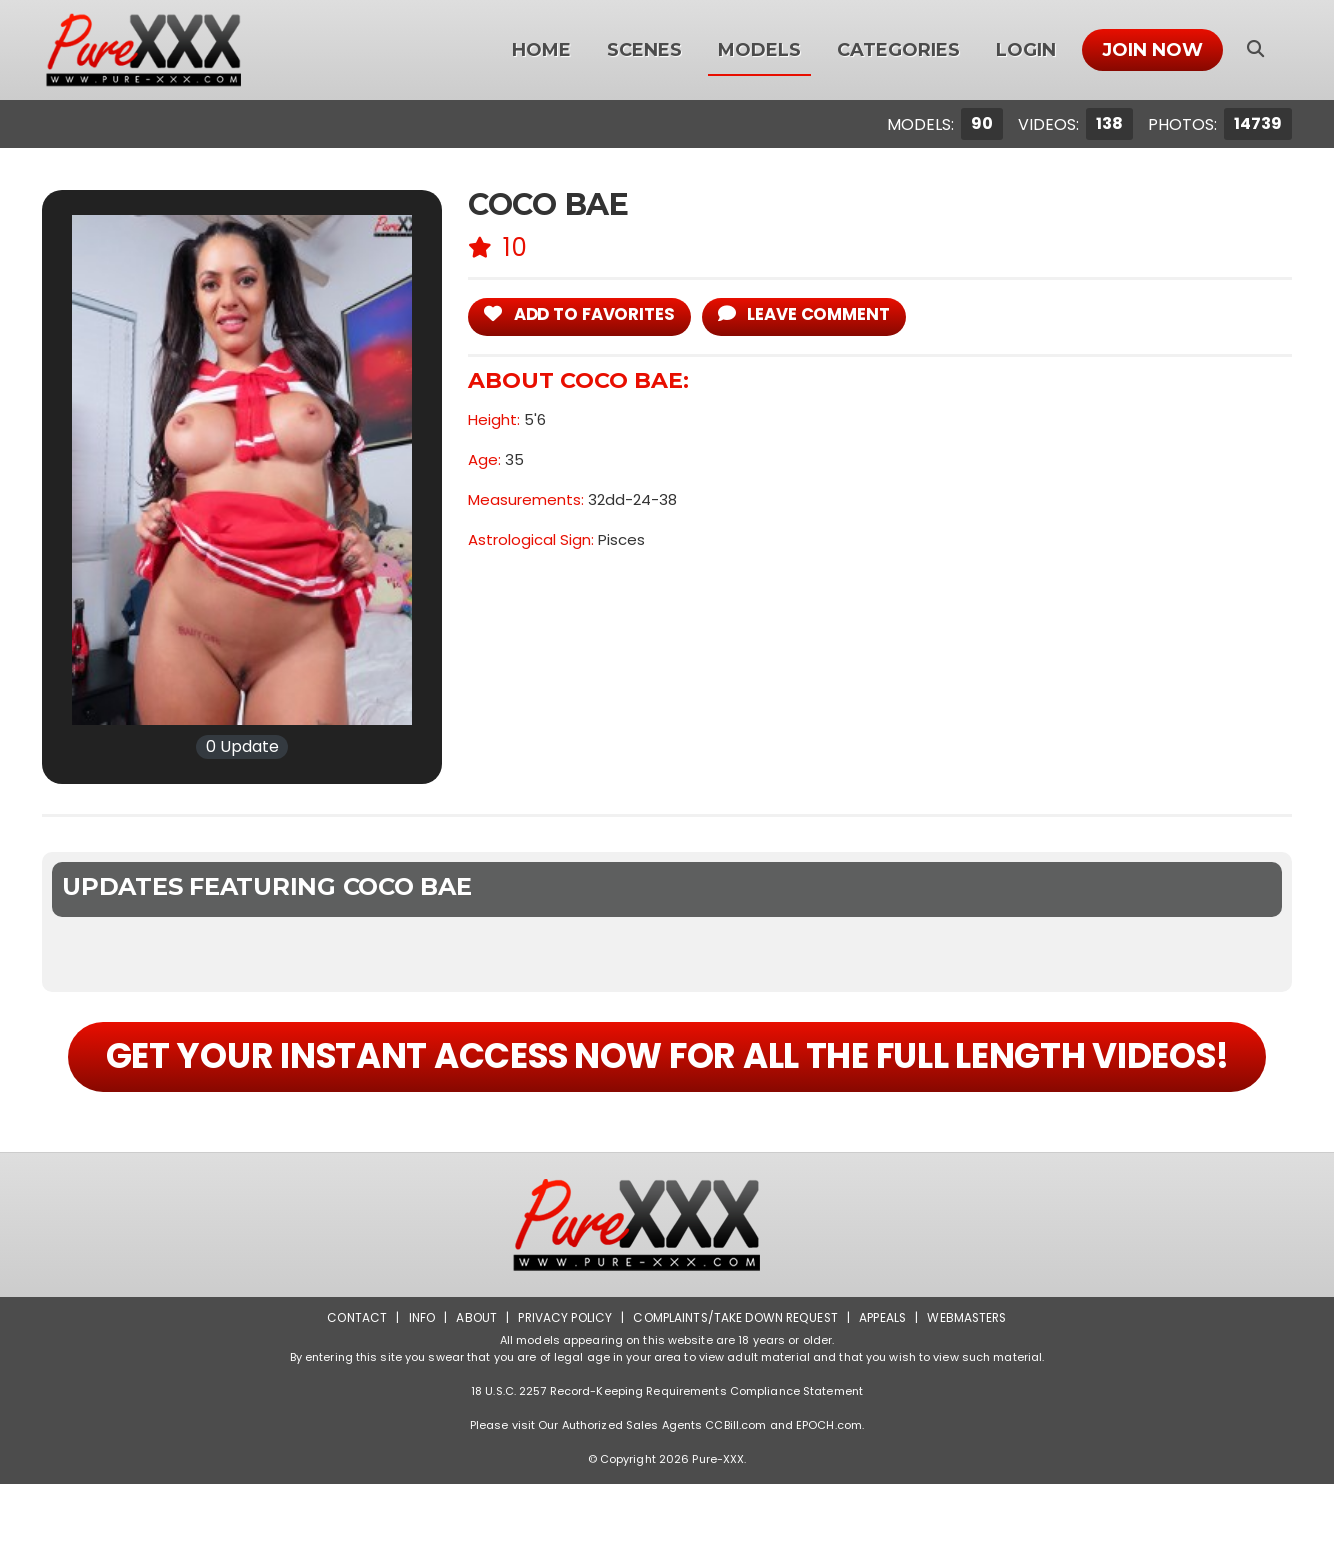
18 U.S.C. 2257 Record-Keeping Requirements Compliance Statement (667, 1469)
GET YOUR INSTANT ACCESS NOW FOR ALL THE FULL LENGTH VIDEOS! (666, 1095)
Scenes (644, 50)
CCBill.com (735, 1503)
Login (1026, 50)
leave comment (810, 315)
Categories (898, 50)
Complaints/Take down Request (734, 1395)
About (473, 1395)
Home (541, 50)
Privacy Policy (562, 1395)
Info (418, 1395)
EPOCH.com (829, 1503)
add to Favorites (582, 315)
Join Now (1152, 50)
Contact (354, 1395)
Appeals (883, 1395)
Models (759, 50)
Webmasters (969, 1395)
